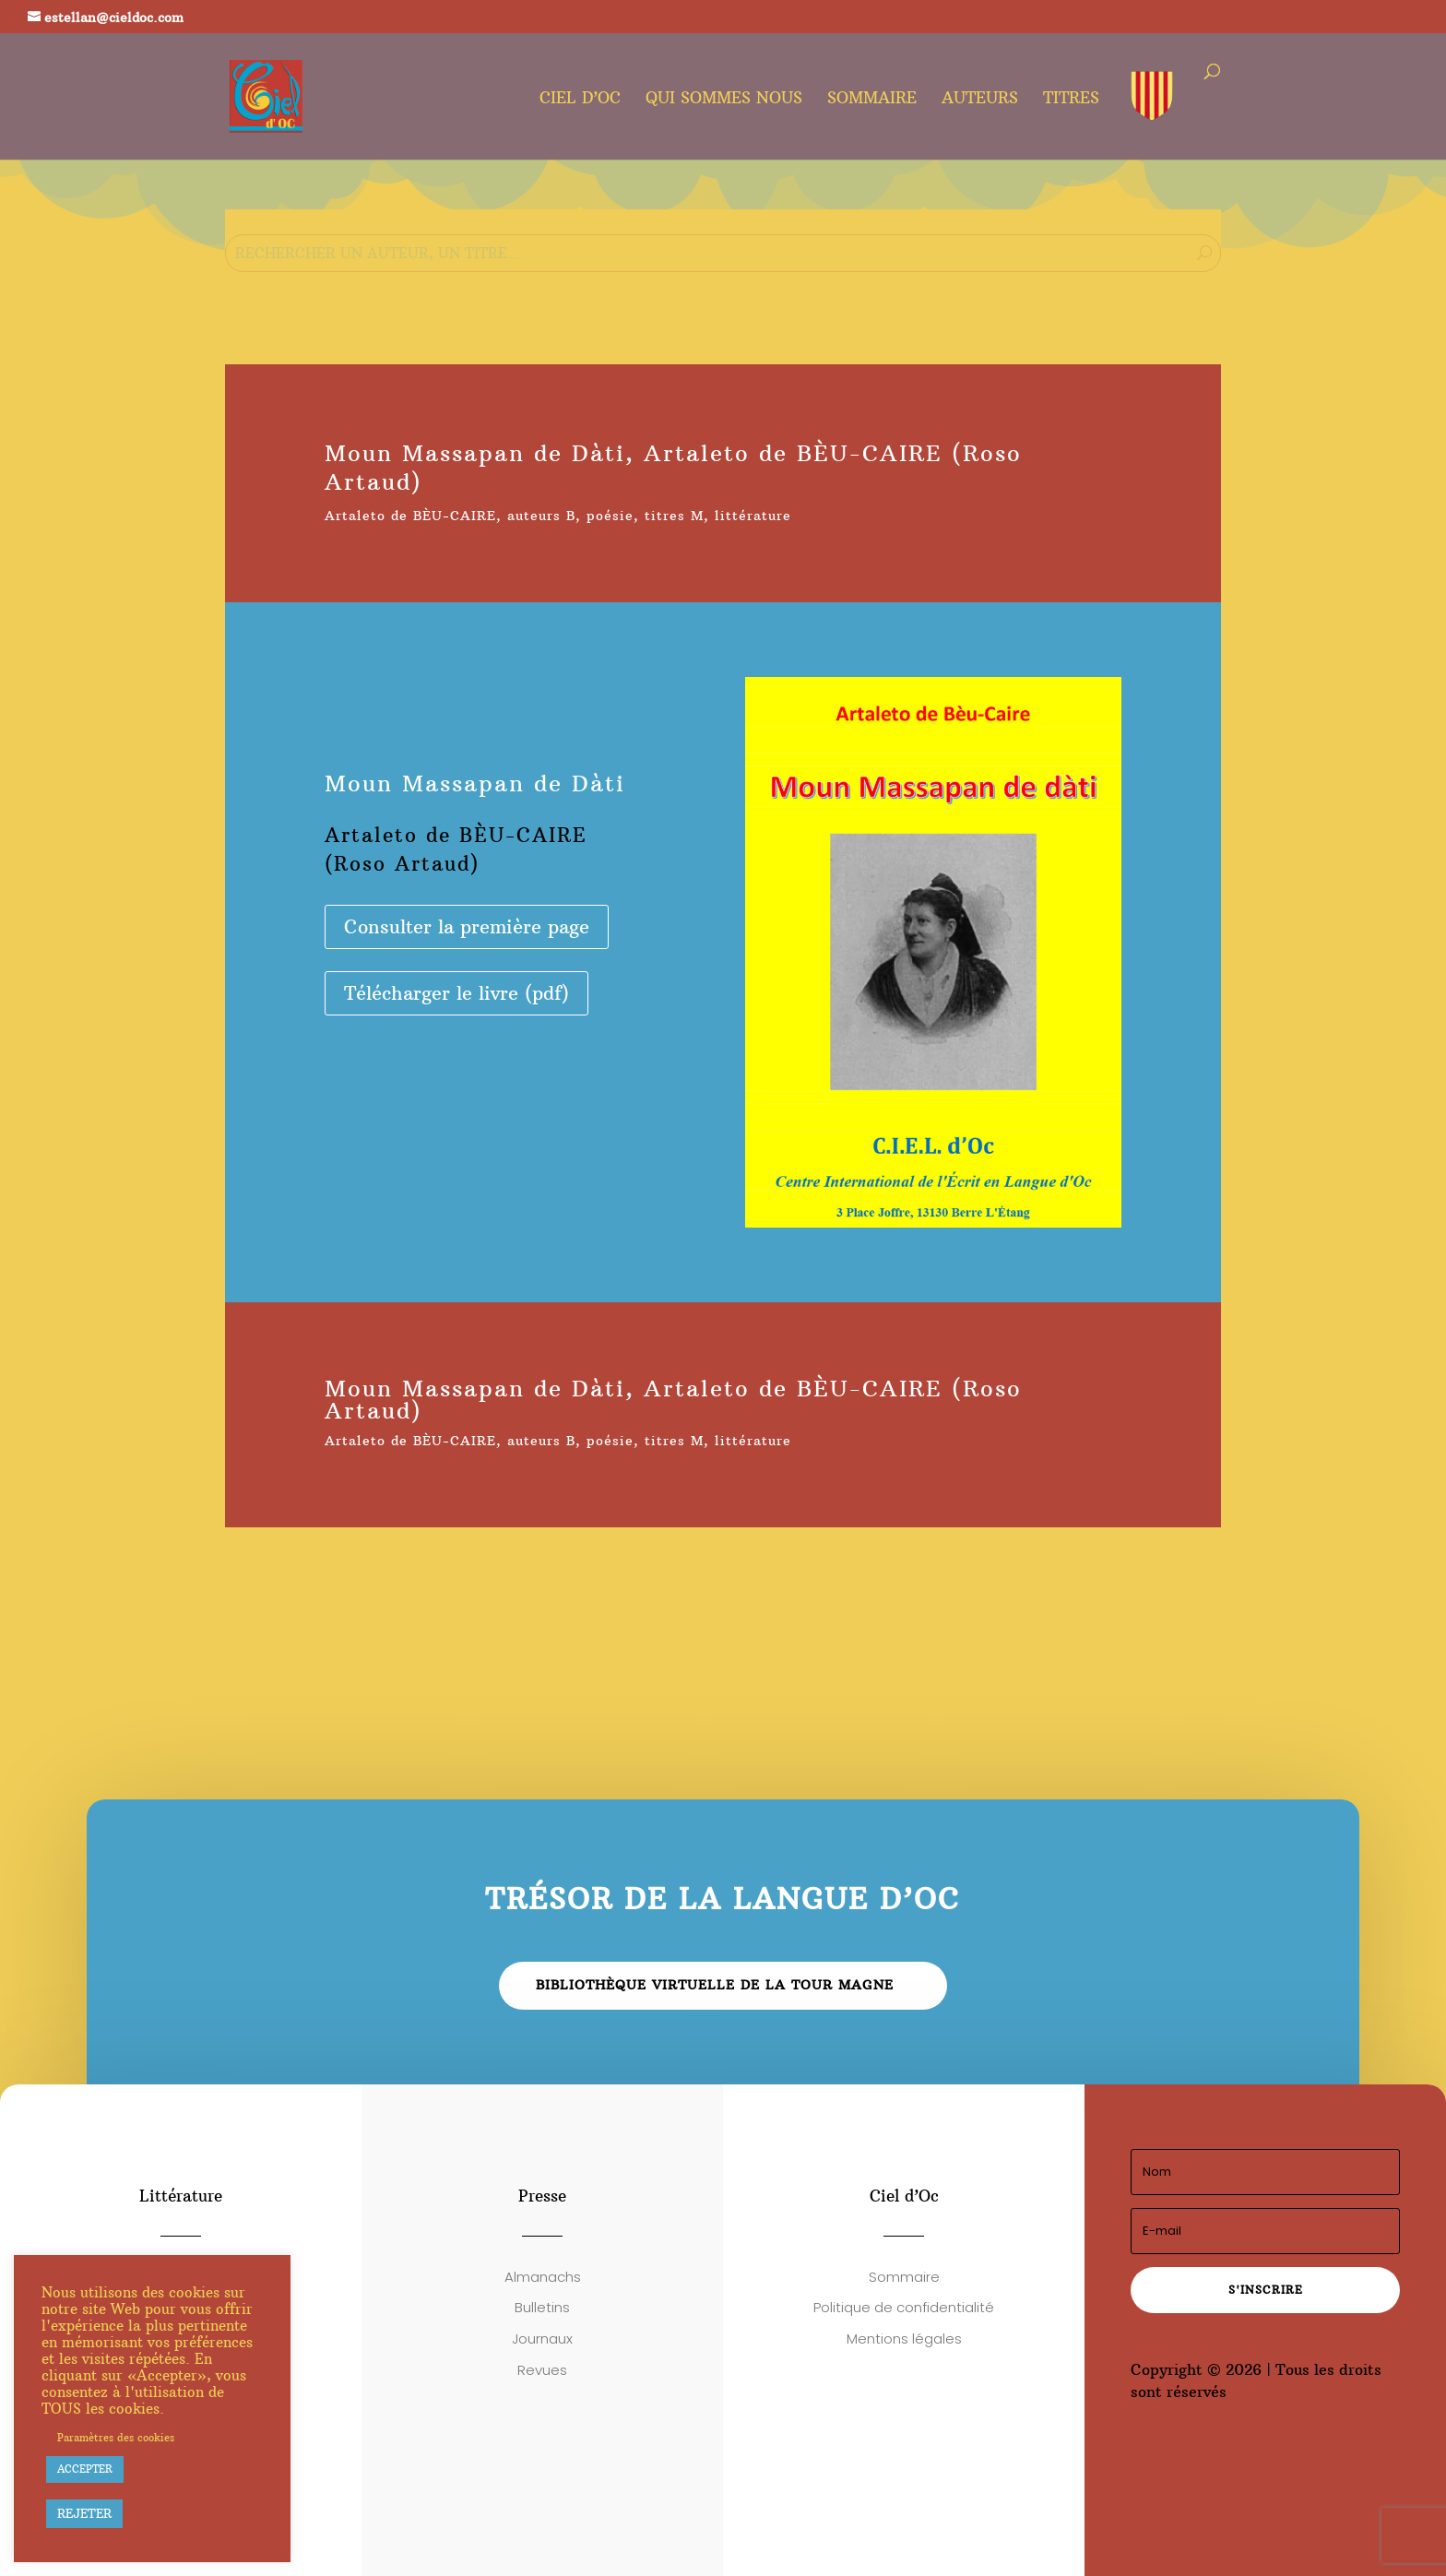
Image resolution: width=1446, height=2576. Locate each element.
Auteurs (980, 99)
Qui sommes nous (724, 99)
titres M (674, 515)
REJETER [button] (84, 2513)
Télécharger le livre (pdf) (456, 992)
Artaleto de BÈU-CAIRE (410, 515)
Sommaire (872, 99)
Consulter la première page (466, 926)
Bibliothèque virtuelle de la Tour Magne (715, 1985)
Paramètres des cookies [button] (115, 2437)
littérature (753, 515)
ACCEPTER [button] (85, 2469)
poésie (610, 515)
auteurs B (541, 515)
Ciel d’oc (580, 99)
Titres (1071, 99)
